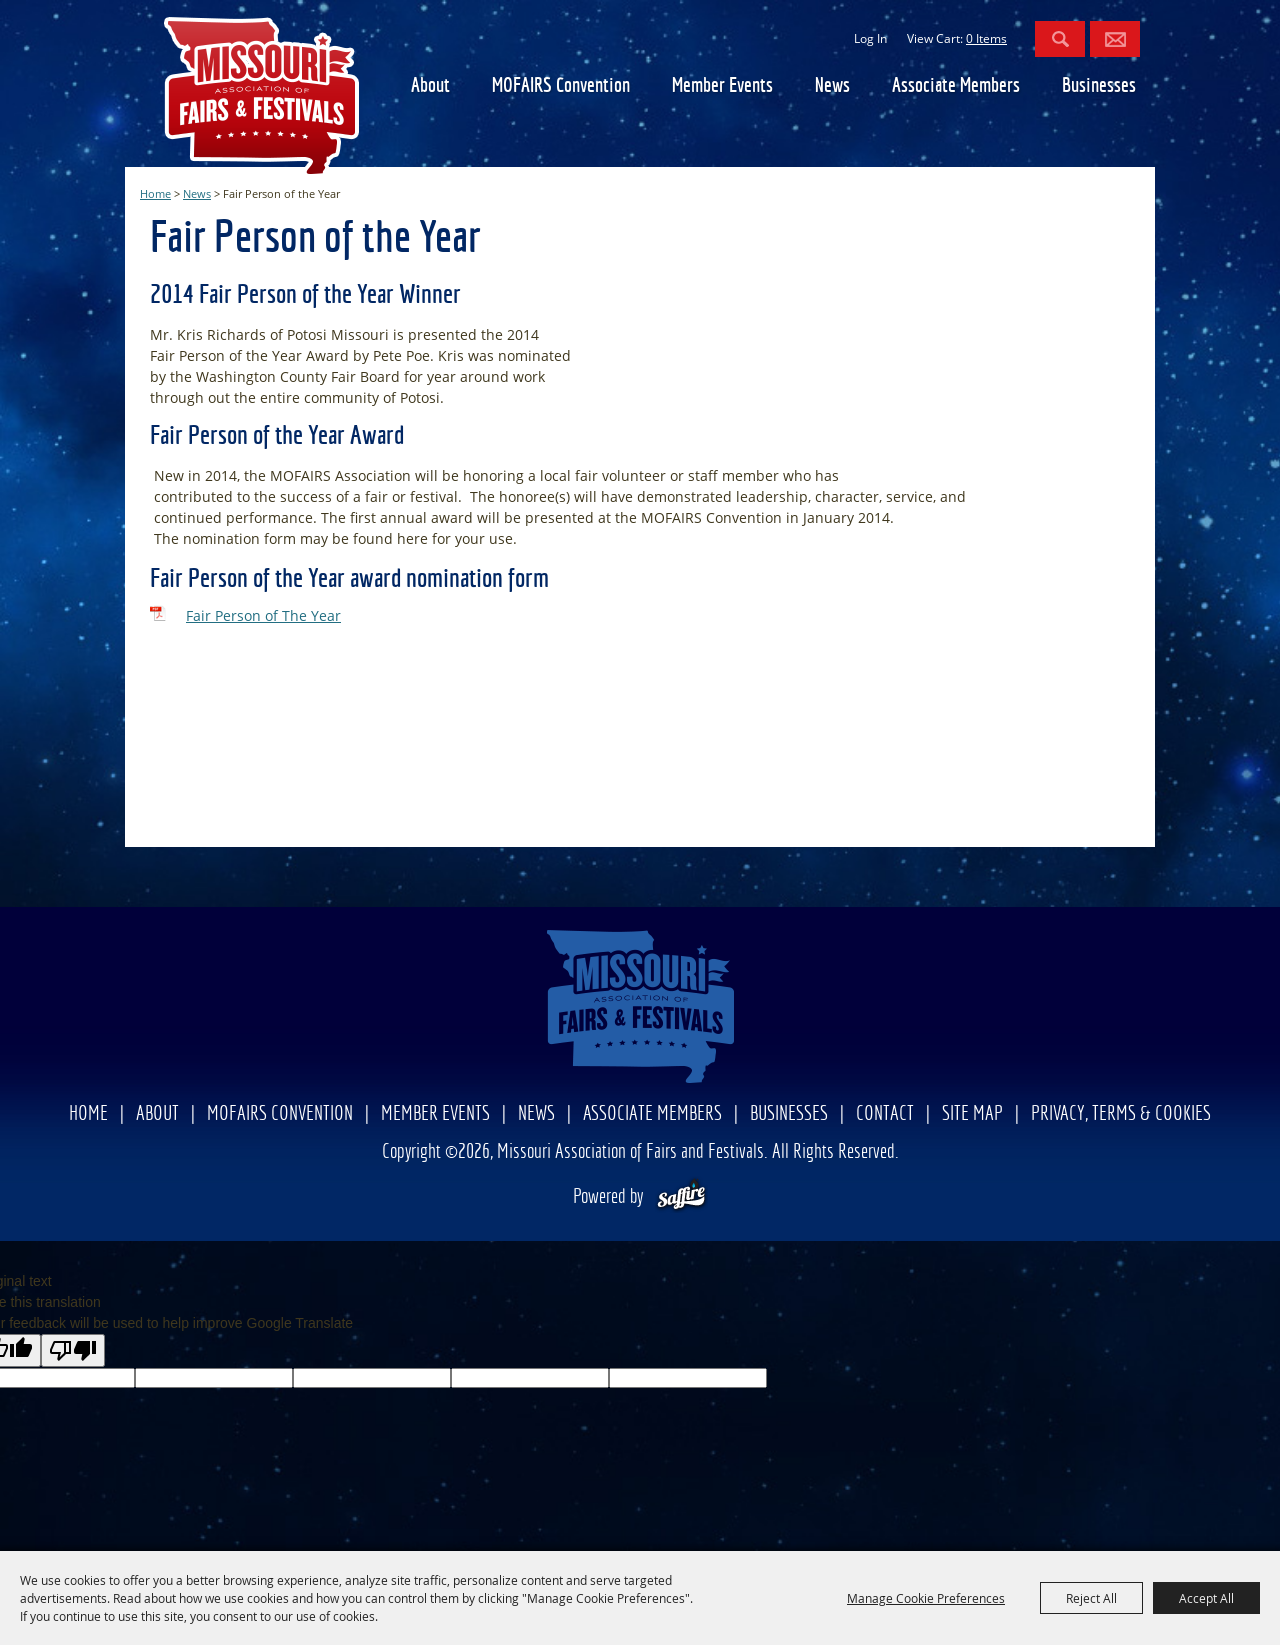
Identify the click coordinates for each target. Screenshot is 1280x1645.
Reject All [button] (1091, 1598)
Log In (870, 38)
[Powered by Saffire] (681, 1197)
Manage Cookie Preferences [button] (926, 1598)
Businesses (1099, 86)
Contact (885, 1114)
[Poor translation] (73, 1350)
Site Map (972, 1114)
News (832, 86)
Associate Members (956, 86)
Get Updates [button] (1115, 39)
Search (1060, 39)
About (430, 86)
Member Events (722, 86)
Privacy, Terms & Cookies (1121, 1114)
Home (155, 193)
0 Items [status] (986, 38)
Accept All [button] (1206, 1598)
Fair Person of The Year (263, 615)
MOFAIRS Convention (561, 86)
